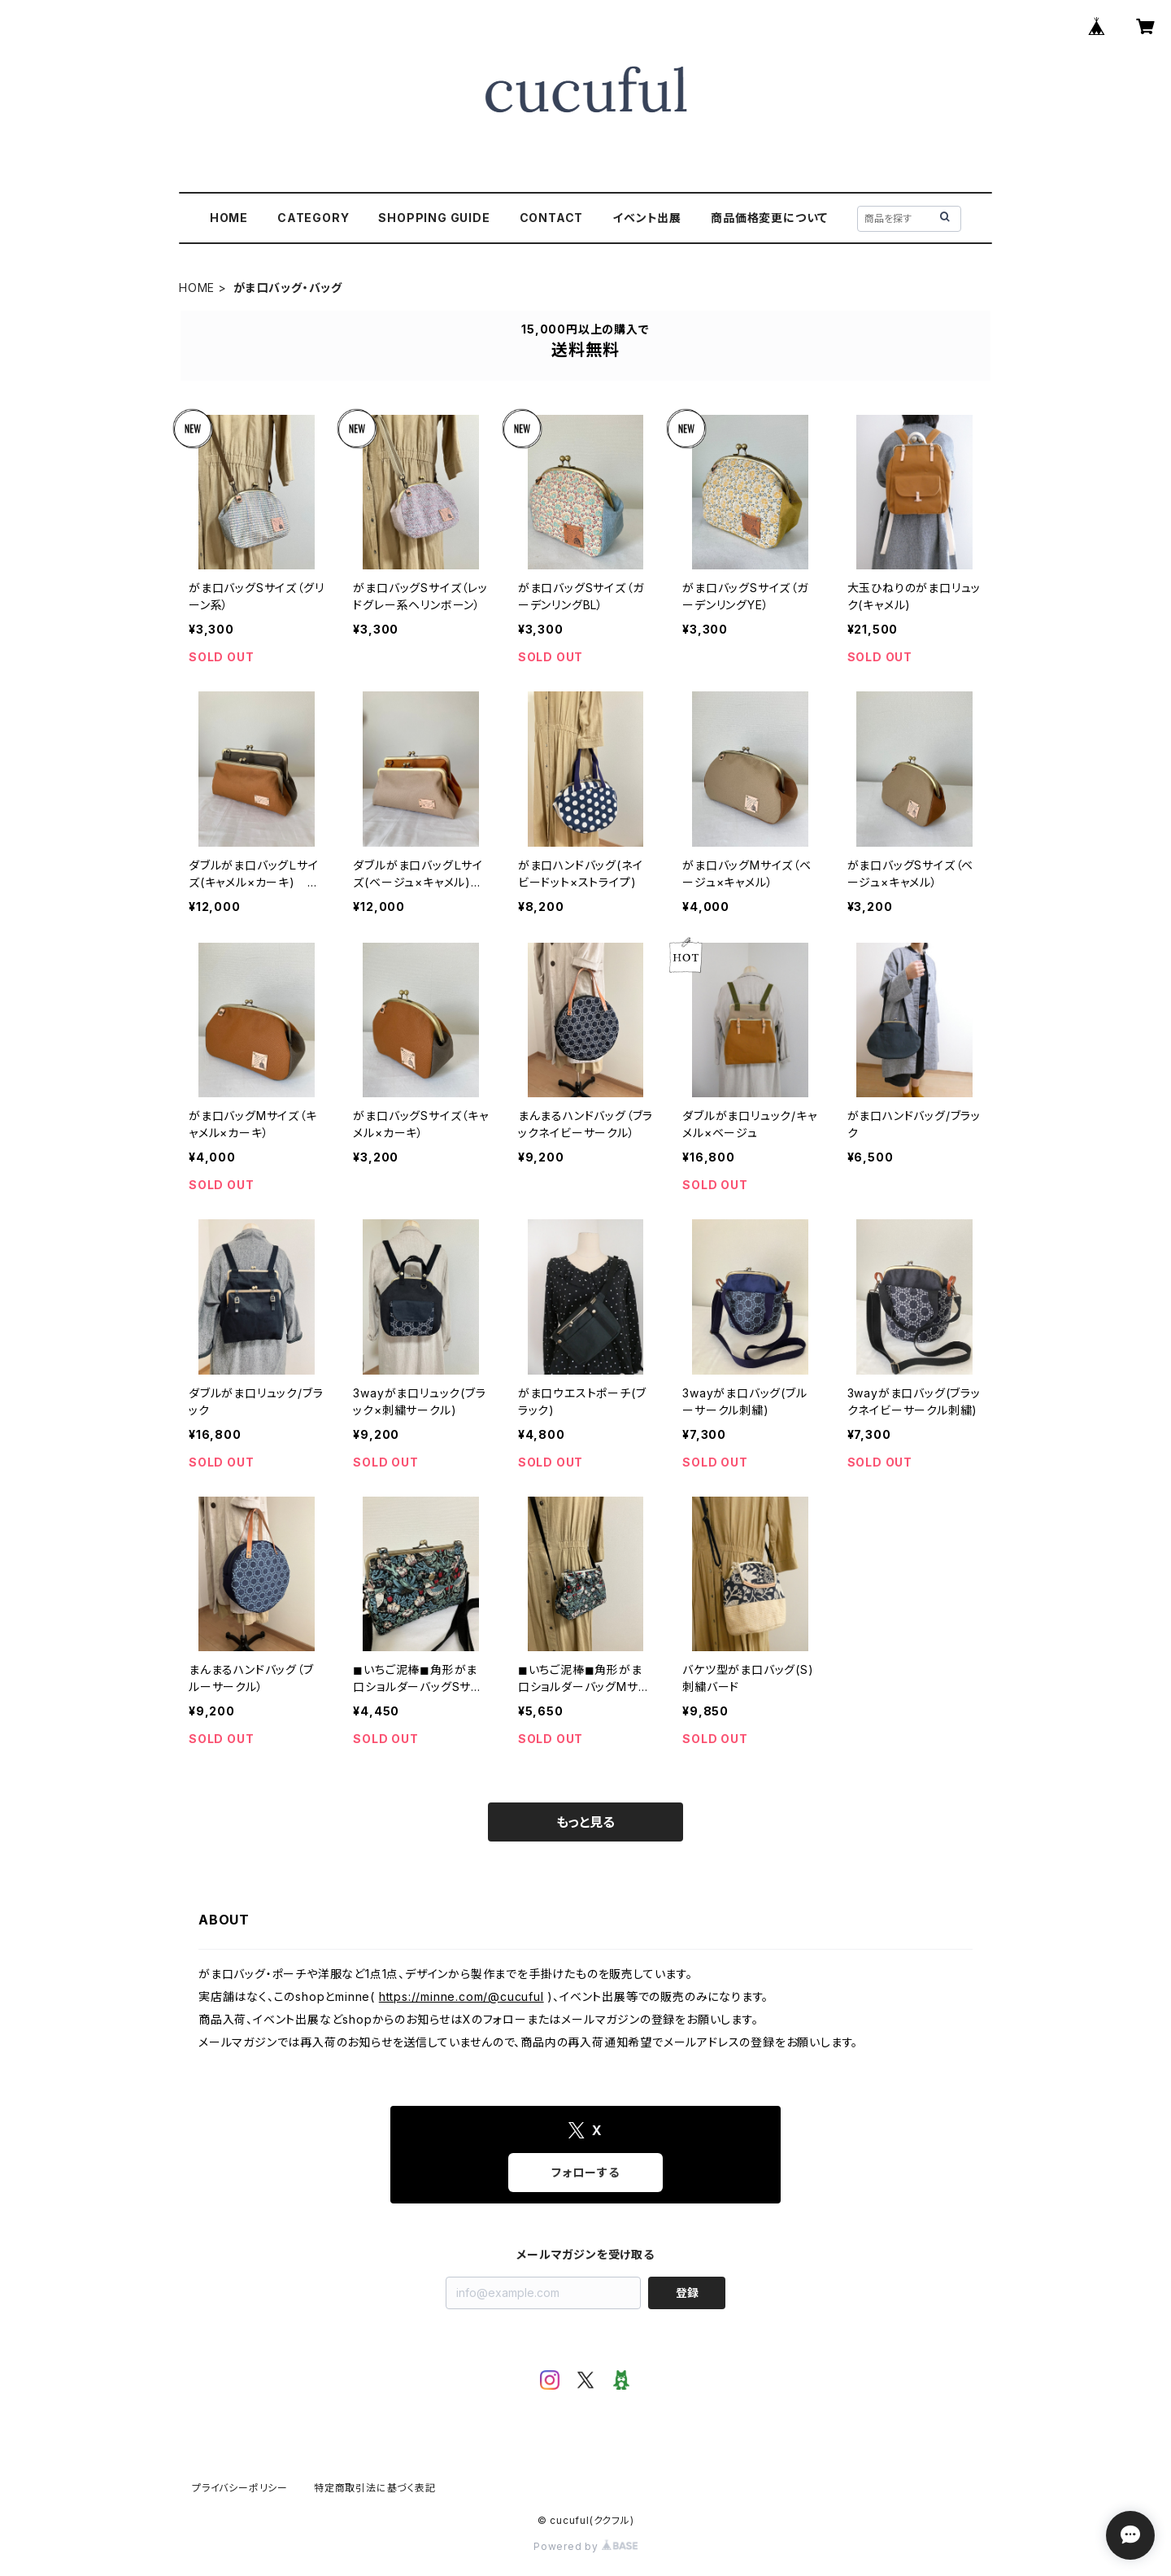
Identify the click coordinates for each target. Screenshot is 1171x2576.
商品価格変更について (769, 217)
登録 (687, 2292)
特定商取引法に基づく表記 (375, 2488)
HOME (229, 217)
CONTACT (552, 217)
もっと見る (585, 1822)
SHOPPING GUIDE (434, 217)
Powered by (585, 2546)
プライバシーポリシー (240, 2488)
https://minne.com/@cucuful (461, 1996)
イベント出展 (646, 217)
